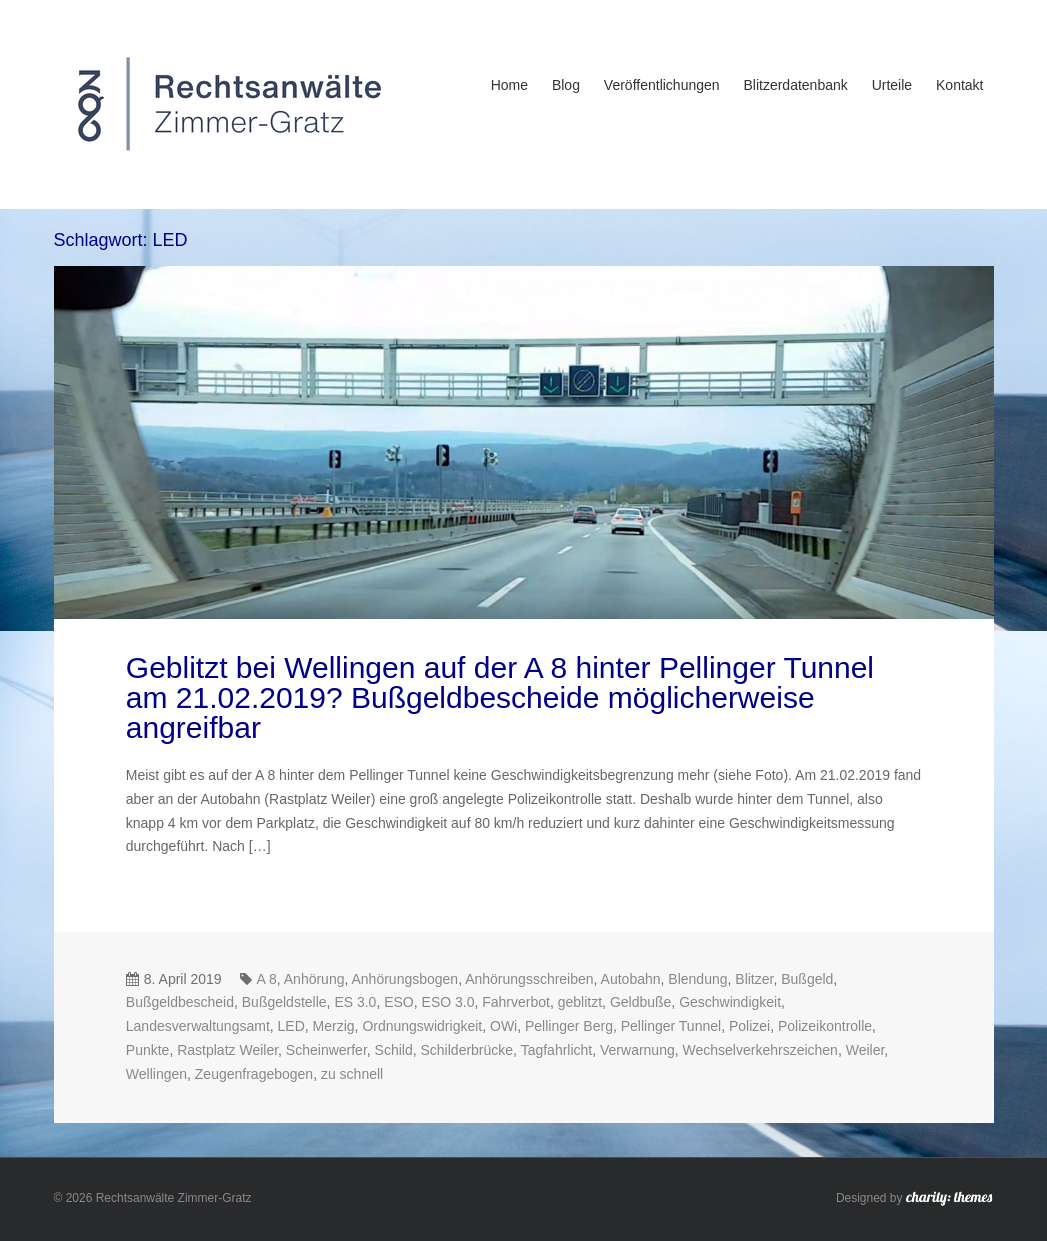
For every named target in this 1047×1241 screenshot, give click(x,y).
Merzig (334, 1026)
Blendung (697, 979)
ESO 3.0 (448, 1002)
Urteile (892, 85)
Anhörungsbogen (405, 979)
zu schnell (352, 1074)
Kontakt (959, 85)
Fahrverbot (516, 1002)
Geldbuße (640, 1002)
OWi (503, 1026)
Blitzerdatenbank (795, 85)
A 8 (267, 979)
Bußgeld (807, 979)
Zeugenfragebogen (254, 1074)
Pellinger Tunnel (671, 1026)
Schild (394, 1050)
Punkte (148, 1050)
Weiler (865, 1050)
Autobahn (631, 979)
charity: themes (949, 1200)
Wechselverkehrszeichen (760, 1050)
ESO (399, 1002)
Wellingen (156, 1074)
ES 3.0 (355, 1002)
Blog (566, 85)
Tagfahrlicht (557, 1050)
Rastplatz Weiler (227, 1050)
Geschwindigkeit (730, 1002)
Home (509, 85)
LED (291, 1026)
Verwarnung (637, 1050)
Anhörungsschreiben (529, 979)
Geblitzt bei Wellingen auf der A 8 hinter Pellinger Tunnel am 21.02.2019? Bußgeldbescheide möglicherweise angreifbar (500, 697)
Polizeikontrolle (825, 1026)
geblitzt (580, 1002)
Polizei (749, 1026)
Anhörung (314, 979)
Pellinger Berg (569, 1026)
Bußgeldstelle (284, 1002)
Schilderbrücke (467, 1050)
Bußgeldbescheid (180, 1002)
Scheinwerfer (326, 1050)
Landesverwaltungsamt (198, 1026)
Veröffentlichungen (662, 85)
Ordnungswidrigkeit (422, 1026)
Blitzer (754, 979)
